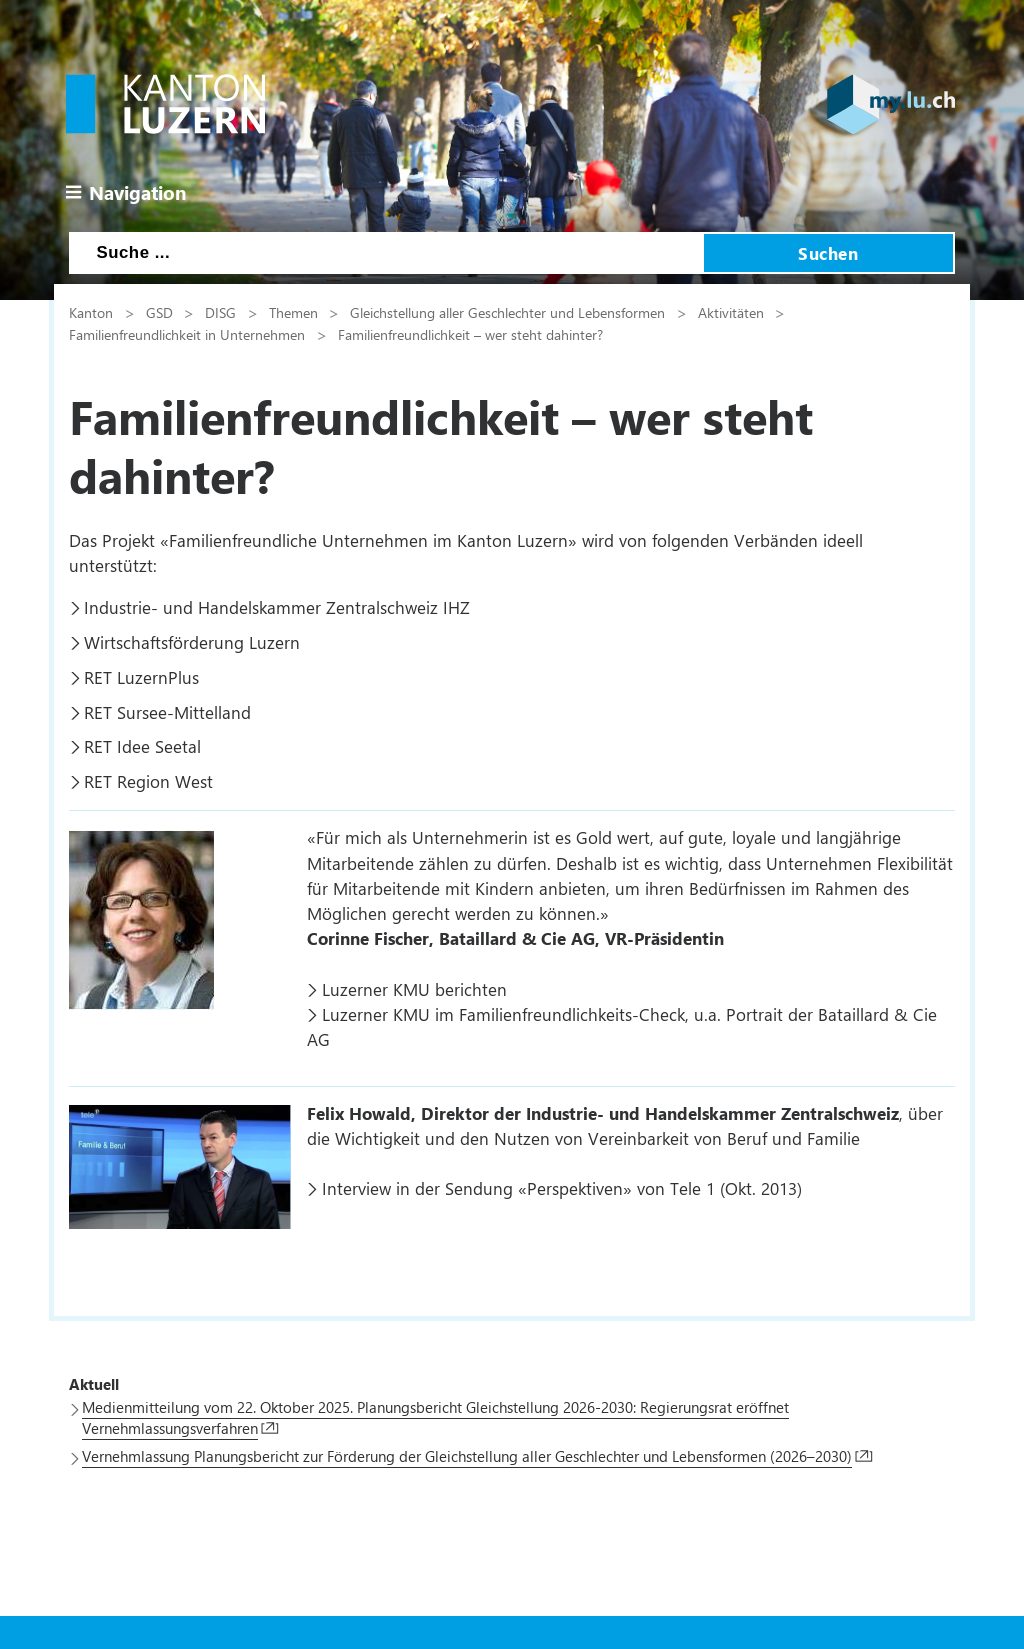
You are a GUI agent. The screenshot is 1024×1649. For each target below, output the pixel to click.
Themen (293, 312)
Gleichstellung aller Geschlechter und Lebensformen (507, 312)
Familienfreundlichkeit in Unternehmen (187, 334)
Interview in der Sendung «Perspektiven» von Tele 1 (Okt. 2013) (562, 1188)
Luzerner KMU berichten (414, 989)
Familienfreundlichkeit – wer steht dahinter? (470, 334)
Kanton (91, 312)
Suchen (828, 253)
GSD (159, 312)
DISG (220, 312)
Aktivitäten (731, 312)
